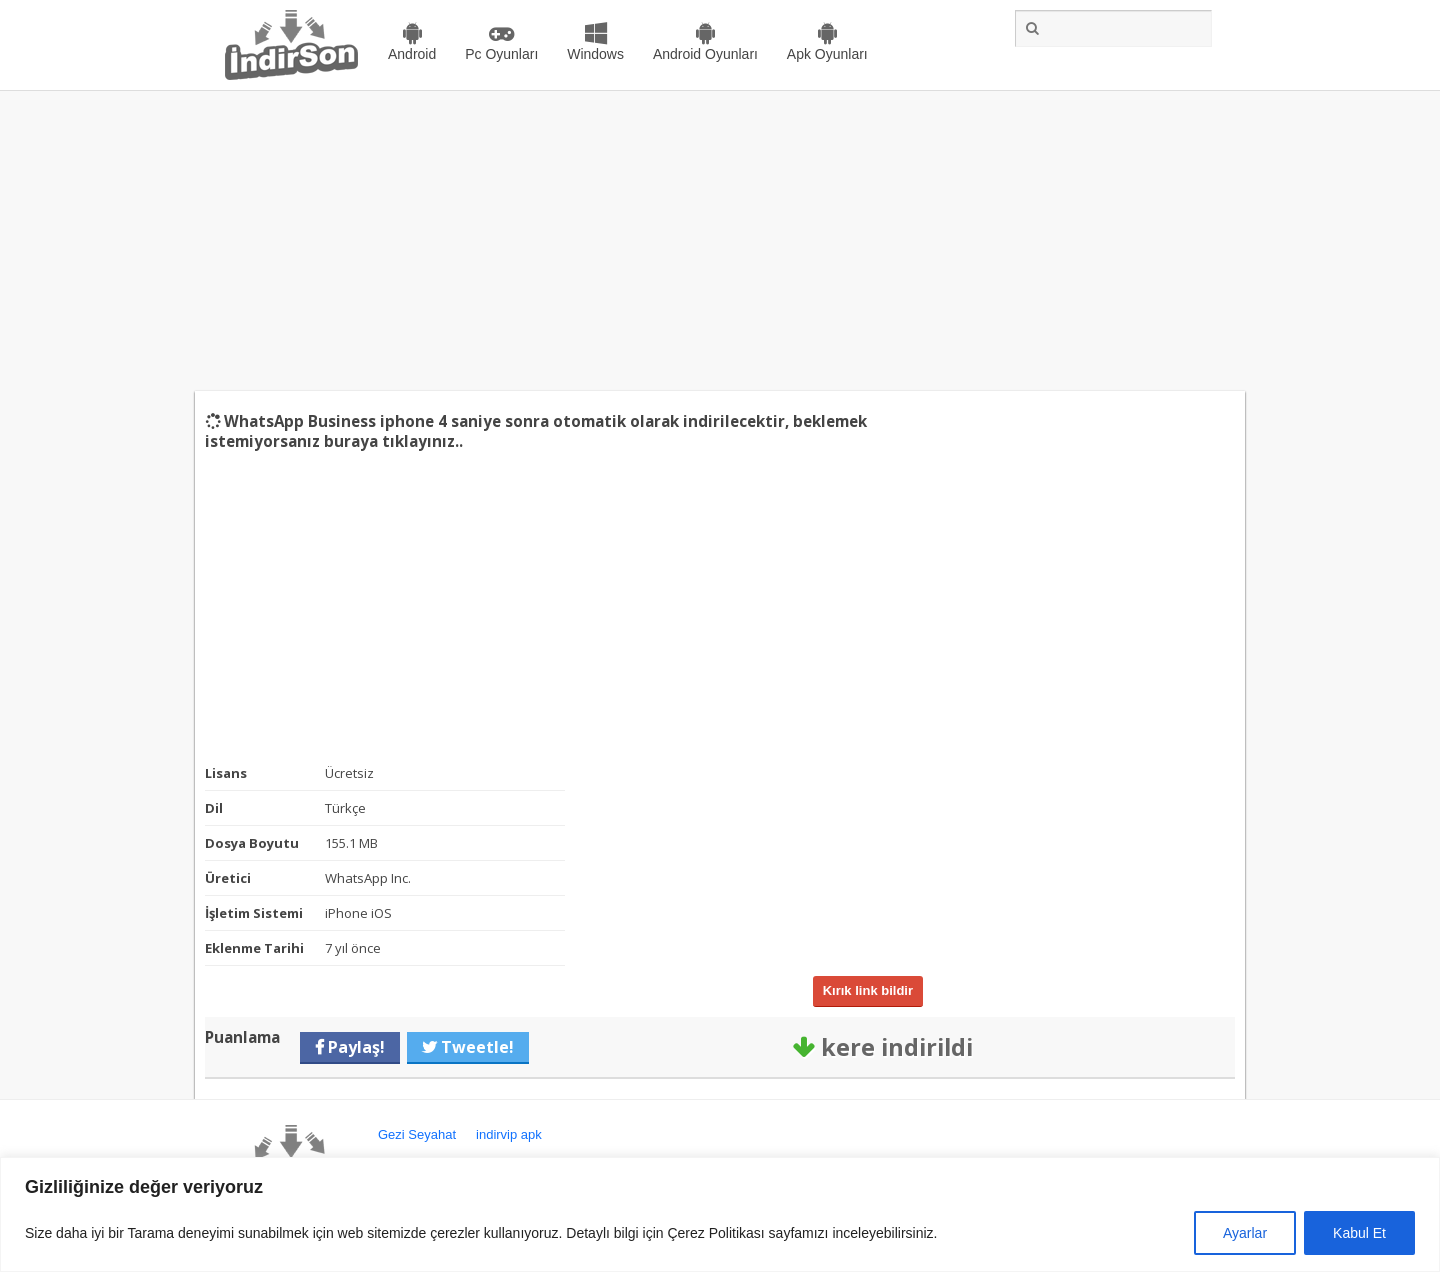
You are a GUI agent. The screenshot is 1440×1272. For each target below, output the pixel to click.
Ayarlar (1245, 1233)
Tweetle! (475, 1047)
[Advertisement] (720, 241)
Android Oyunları (705, 54)
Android (412, 54)
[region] (720, 1214)
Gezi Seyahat (417, 1134)
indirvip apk (509, 1134)
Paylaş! (354, 1047)
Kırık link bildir (868, 990)
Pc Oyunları (501, 54)
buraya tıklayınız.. (393, 441)
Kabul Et (1359, 1233)
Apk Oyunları (827, 54)
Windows (595, 54)
